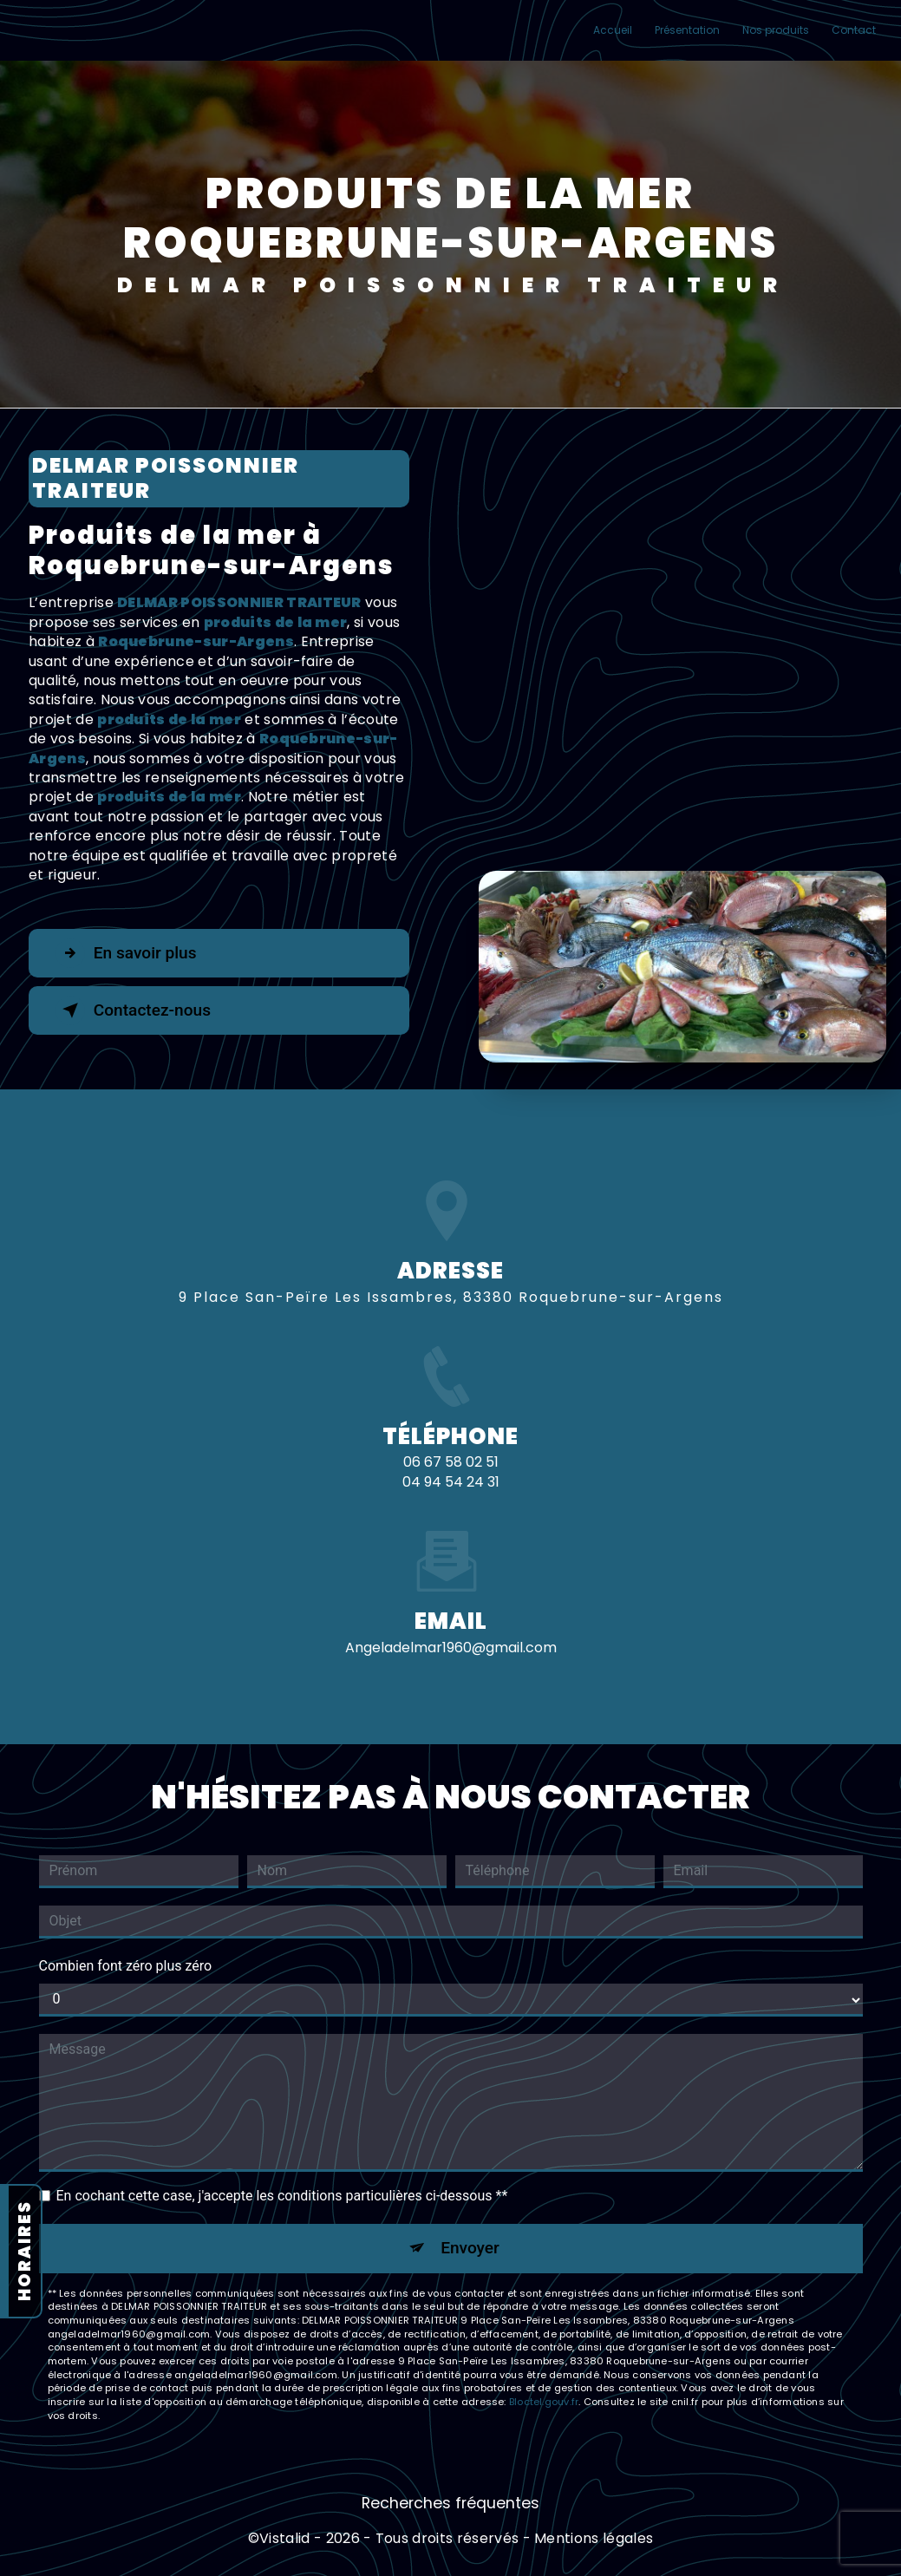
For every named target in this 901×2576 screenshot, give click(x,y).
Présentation (687, 30)
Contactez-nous (133, 1010)
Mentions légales (593, 2538)
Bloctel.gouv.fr (543, 2402)
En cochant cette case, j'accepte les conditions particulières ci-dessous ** (282, 2195)
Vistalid (284, 2538)
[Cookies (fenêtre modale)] (5, 2565)
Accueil (612, 30)
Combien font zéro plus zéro (125, 1966)
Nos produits (775, 30)
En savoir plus (126, 953)
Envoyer (470, 2248)
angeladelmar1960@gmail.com (451, 1616)
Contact (854, 30)
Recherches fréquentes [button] (450, 2504)
